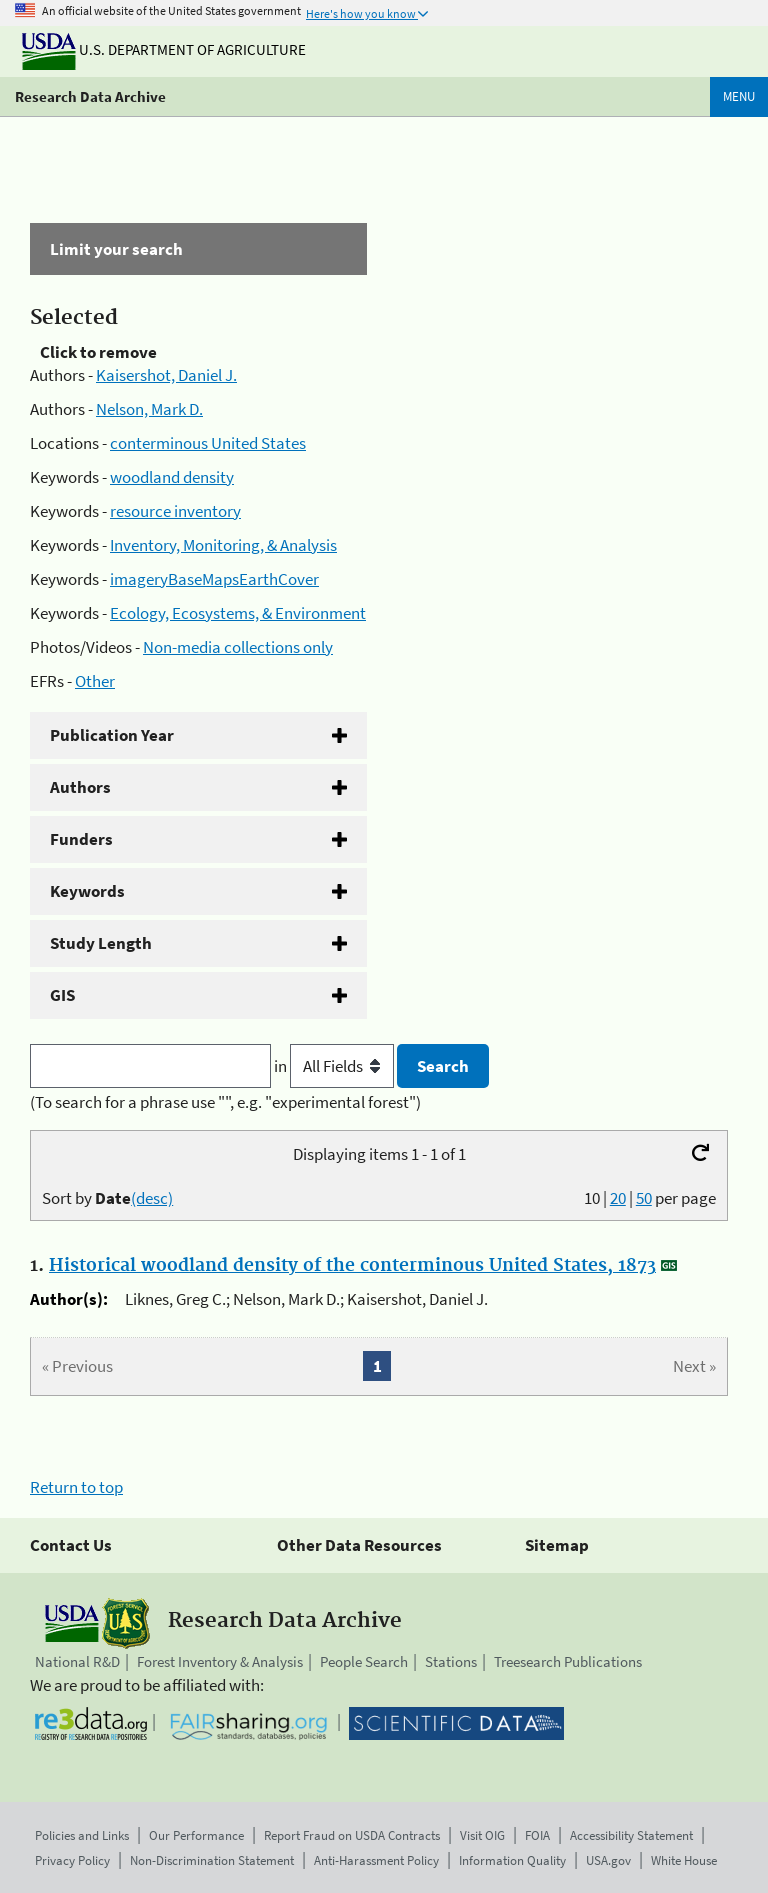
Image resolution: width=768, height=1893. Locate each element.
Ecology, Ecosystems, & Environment (238, 613)
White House (684, 1860)
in (335, 1066)
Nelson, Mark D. (149, 409)
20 (618, 1198)
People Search (364, 1661)
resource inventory (175, 511)
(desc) (152, 1198)
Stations (451, 1661)
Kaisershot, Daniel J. (166, 375)
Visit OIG (482, 1835)
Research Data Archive (90, 96)
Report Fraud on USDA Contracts (352, 1835)
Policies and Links (82, 1835)
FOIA (537, 1835)
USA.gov (608, 1860)
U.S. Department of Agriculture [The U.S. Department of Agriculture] (164, 49)
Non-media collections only (238, 647)
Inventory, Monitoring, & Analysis (223, 545)
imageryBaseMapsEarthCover (214, 579)
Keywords (87, 891)
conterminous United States (208, 443)
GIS (62, 995)
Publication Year (112, 735)
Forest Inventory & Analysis (220, 1661)
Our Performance (196, 1835)
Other (95, 681)
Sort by (107, 1198)
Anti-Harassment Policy (376, 1860)
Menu (739, 96)
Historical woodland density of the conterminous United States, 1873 (352, 1266)
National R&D (77, 1661)
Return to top (76, 1487)
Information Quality (512, 1860)
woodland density (172, 477)
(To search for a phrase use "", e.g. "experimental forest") (225, 1102)
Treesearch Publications (568, 1661)
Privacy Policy (72, 1860)
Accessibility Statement (631, 1835)
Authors (80, 787)
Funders (81, 839)
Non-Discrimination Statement (212, 1860)
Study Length (101, 943)
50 (644, 1198)
